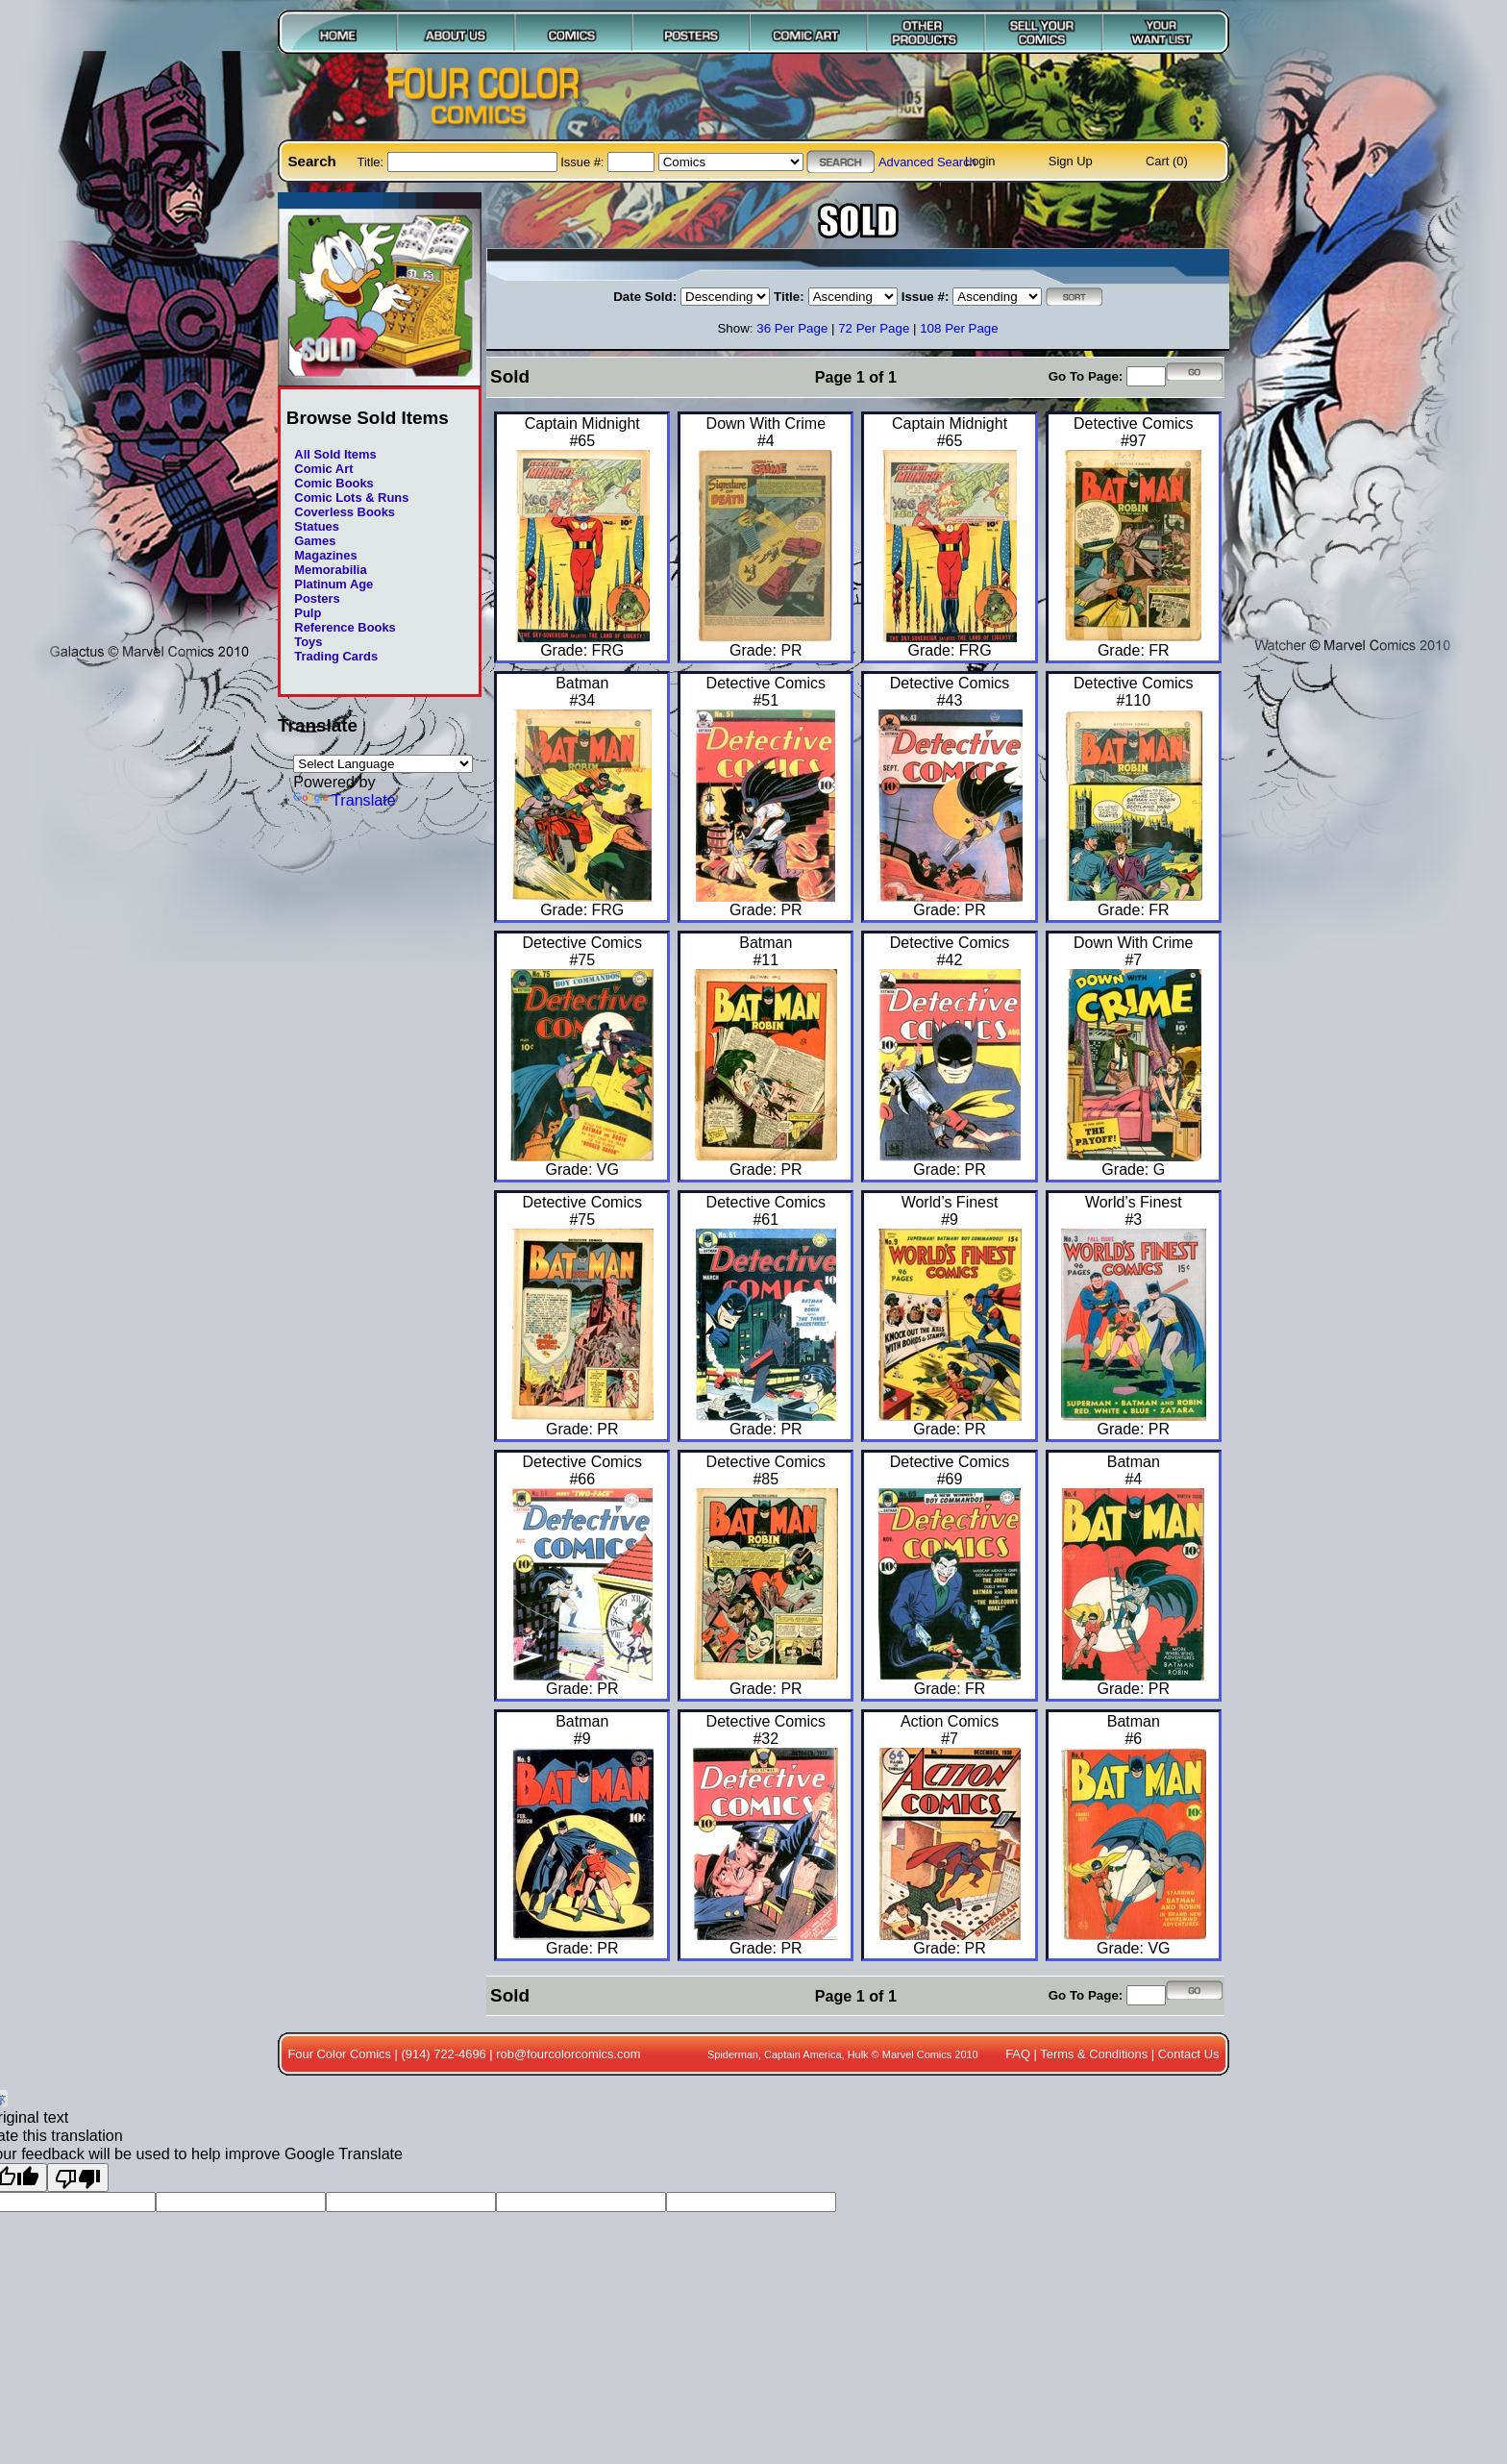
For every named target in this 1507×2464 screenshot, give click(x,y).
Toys (308, 642)
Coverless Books (344, 512)
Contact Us (1189, 2054)
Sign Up (1071, 161)
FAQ (1017, 2054)
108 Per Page (959, 328)
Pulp (307, 613)
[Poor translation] (78, 2177)
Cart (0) (1167, 161)
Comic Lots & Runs (351, 497)
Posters (316, 598)
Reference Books (344, 627)
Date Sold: (645, 296)
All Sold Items (335, 454)
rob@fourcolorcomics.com (568, 2054)
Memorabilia (330, 569)
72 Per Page (873, 328)
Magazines (325, 555)
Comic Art (323, 468)
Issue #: (583, 162)
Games (314, 541)
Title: (372, 162)
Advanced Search (927, 162)
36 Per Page (792, 328)
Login (980, 161)
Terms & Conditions (1094, 2054)
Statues (316, 526)
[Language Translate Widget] (383, 764)
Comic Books (333, 483)
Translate (344, 800)
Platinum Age (333, 584)
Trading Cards (336, 656)
